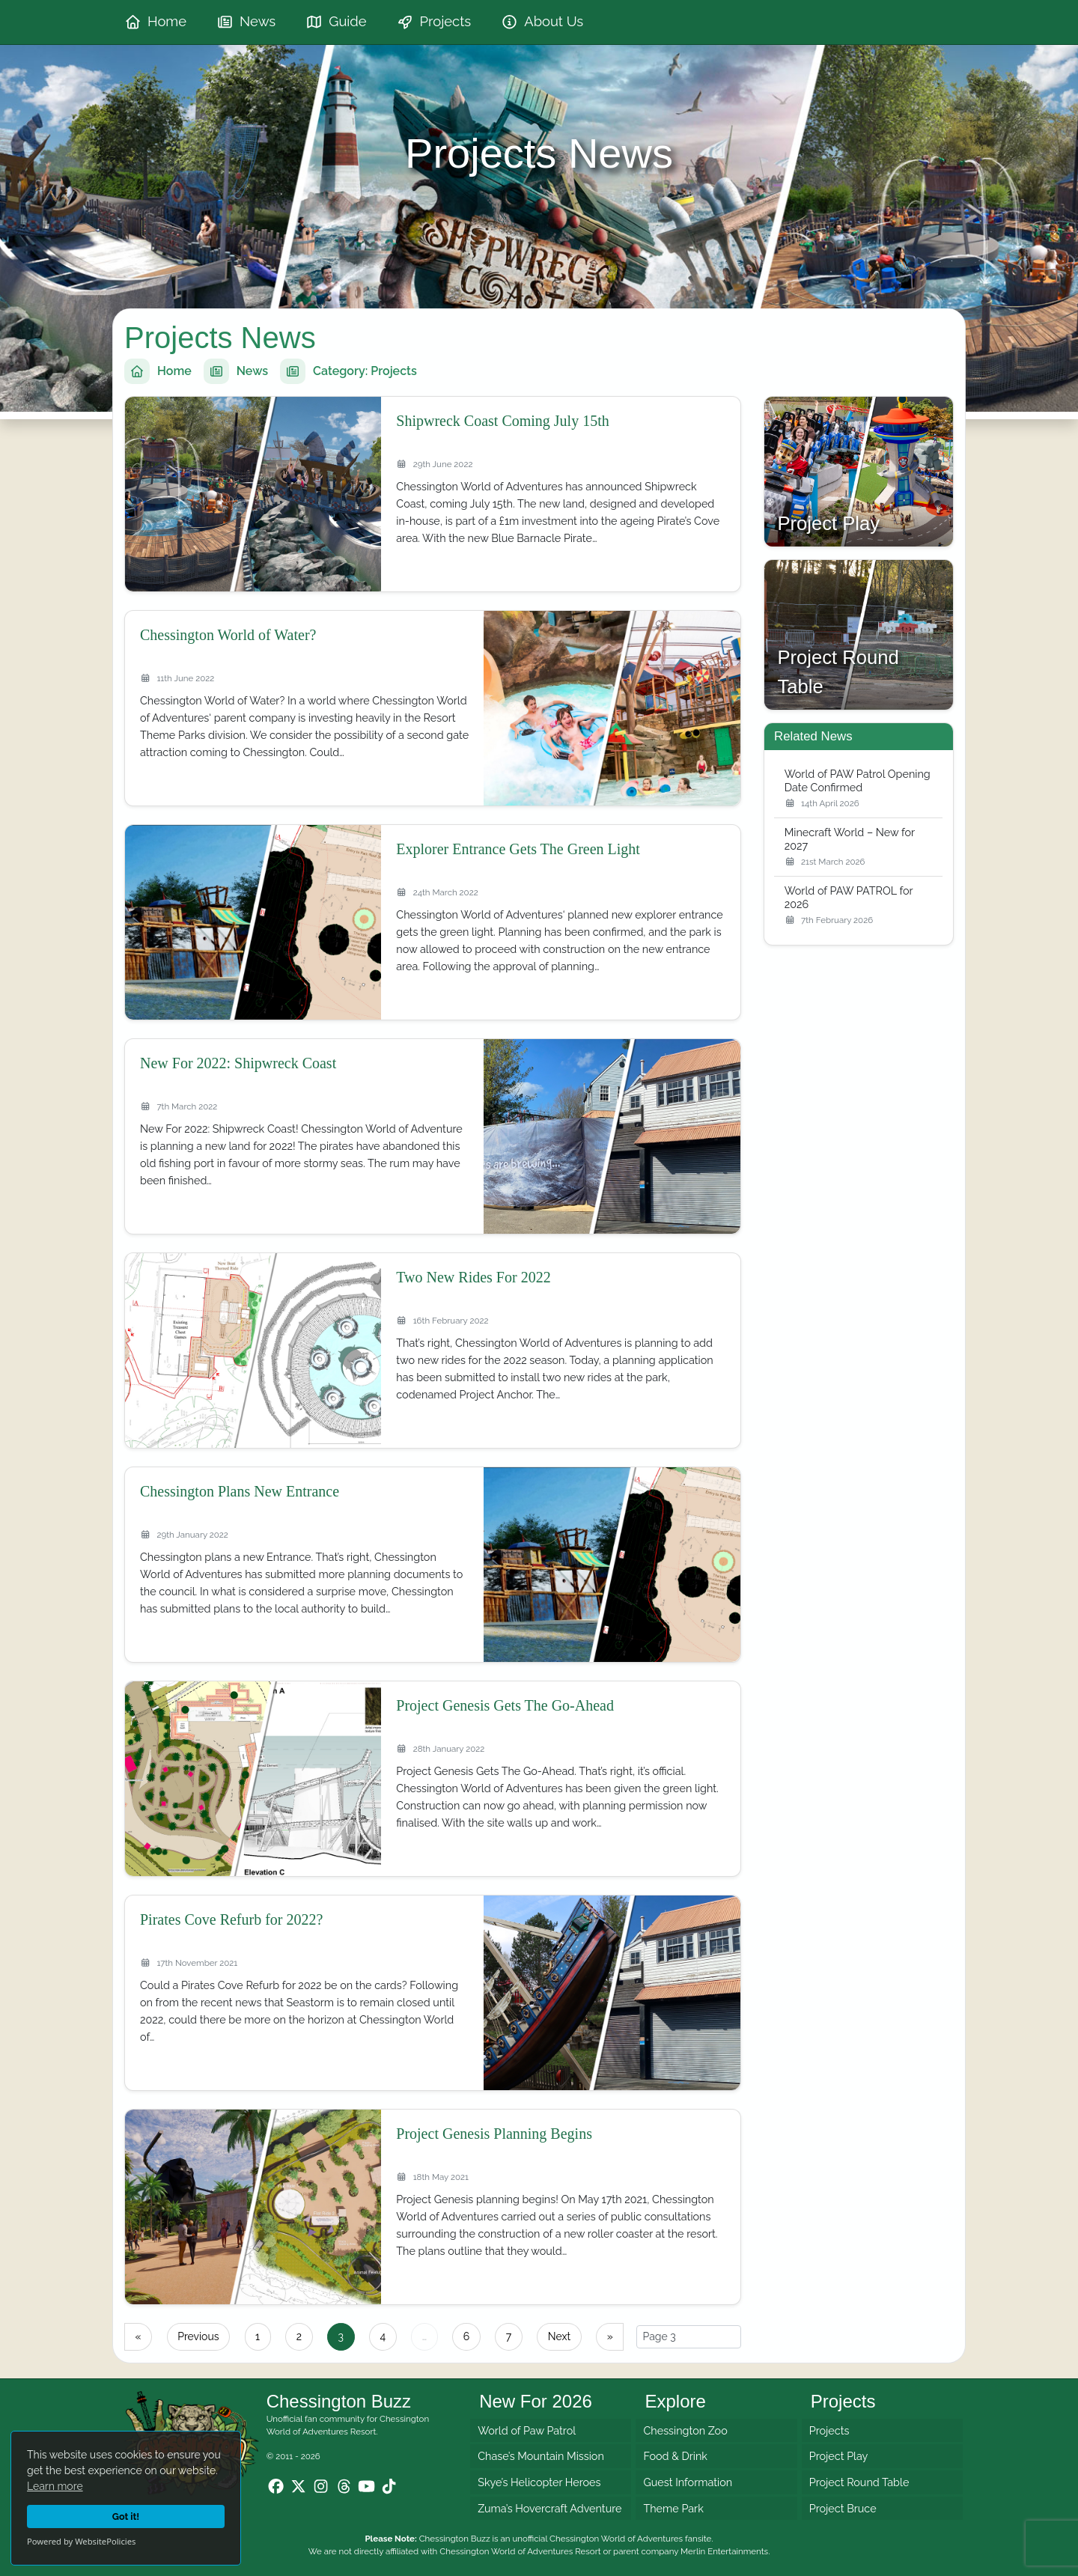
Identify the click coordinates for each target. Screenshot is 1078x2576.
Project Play (838, 2456)
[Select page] (688, 2336)
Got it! (125, 2516)
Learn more (55, 2486)
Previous (198, 2336)
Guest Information (687, 2482)
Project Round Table (859, 2482)
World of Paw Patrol (527, 2430)
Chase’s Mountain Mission (541, 2456)
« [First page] (138, 2336)
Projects (829, 2430)
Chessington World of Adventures (616, 2538)
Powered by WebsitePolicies (81, 2541)
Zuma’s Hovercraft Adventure (549, 2508)
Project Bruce (843, 2508)
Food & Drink (675, 2456)
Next (559, 2336)
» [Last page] (610, 2336)
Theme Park (673, 2508)
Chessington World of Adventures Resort (519, 2551)
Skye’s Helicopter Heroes (539, 2482)
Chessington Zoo (685, 2430)
